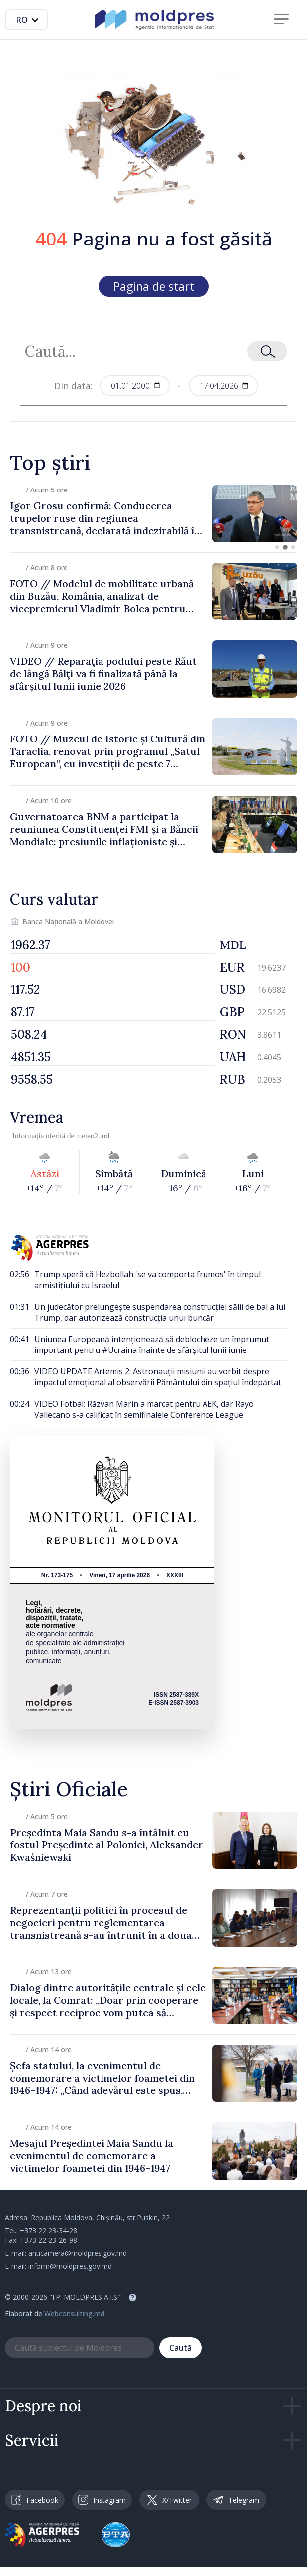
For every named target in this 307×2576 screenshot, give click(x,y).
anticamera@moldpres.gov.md (77, 2253)
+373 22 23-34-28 (48, 2230)
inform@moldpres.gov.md (70, 2266)
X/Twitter (169, 2500)
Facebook (34, 2500)
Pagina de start (153, 286)
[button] (277, 547)
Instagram (102, 2500)
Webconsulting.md (74, 2313)
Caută (180, 2347)
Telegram (236, 2500)
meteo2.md (92, 1136)
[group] (153, 513)
